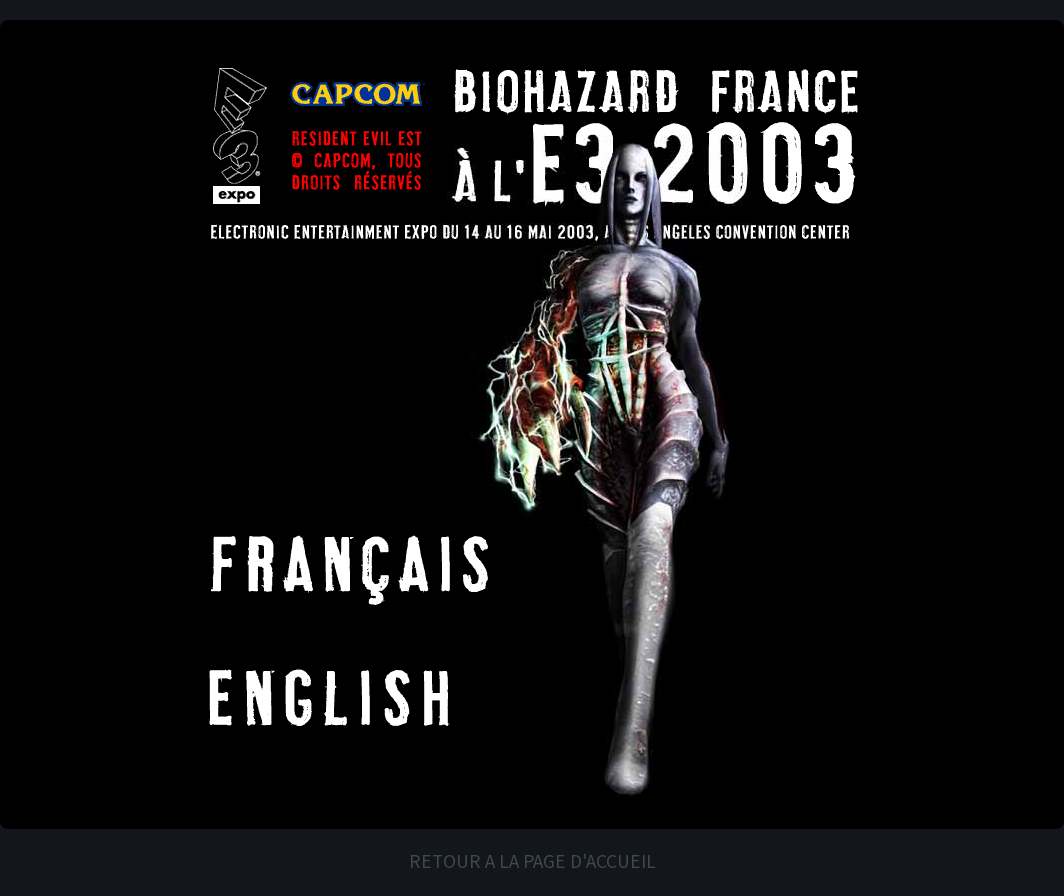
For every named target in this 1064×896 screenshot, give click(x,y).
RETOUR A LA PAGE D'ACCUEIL (532, 862)
